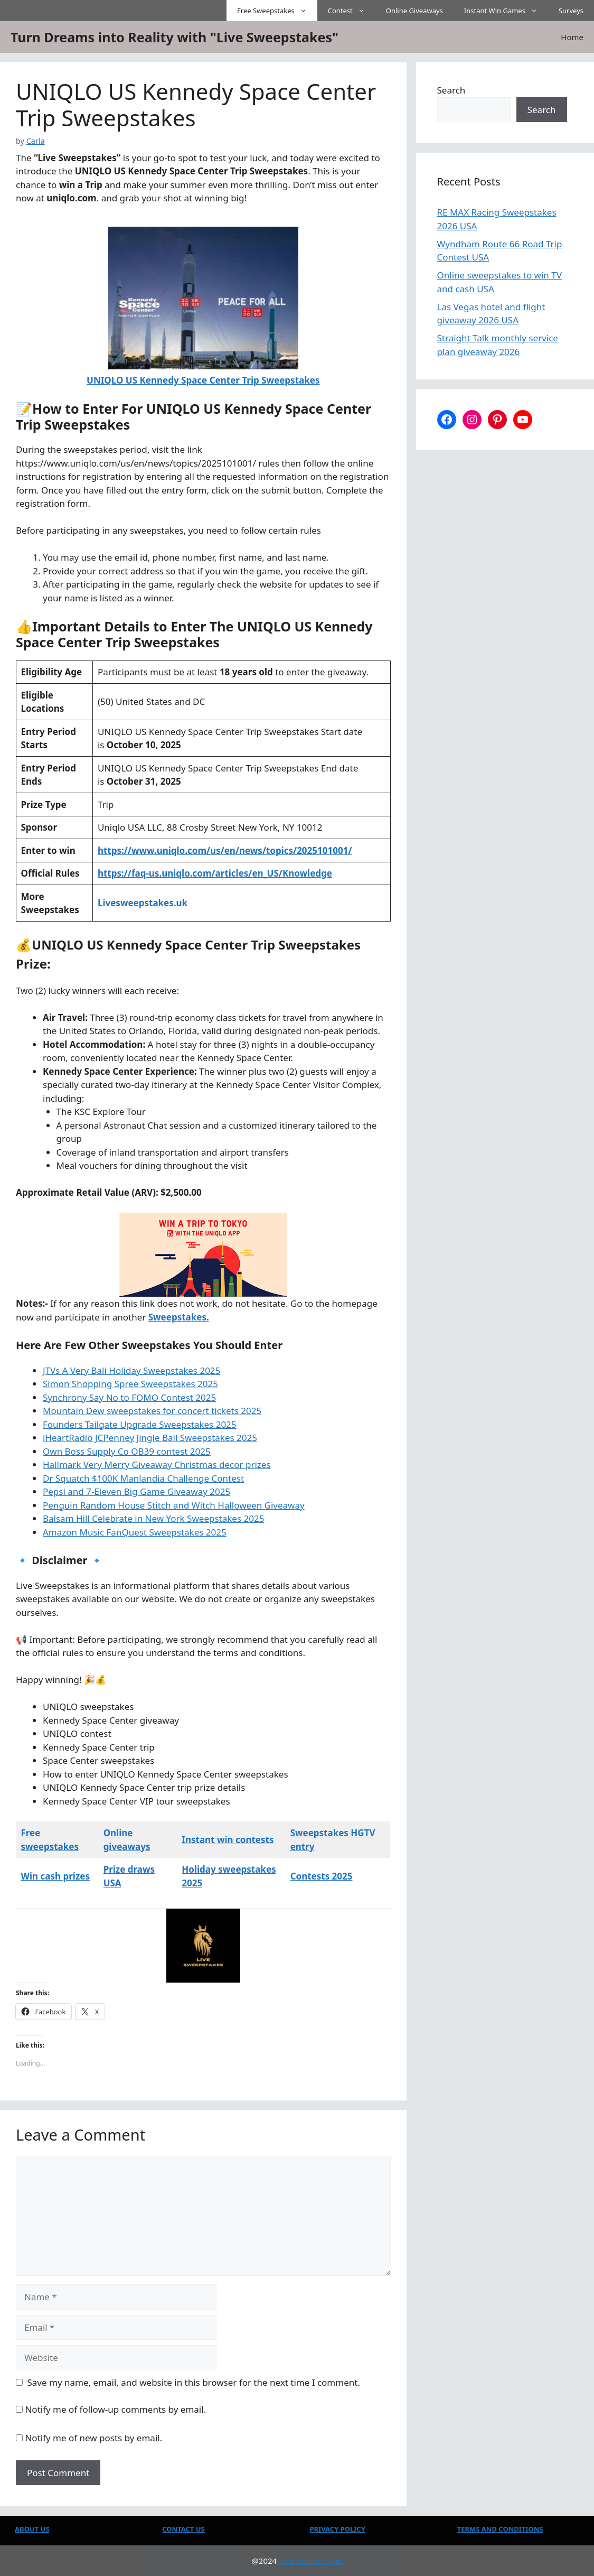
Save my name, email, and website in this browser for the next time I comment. (193, 2382)
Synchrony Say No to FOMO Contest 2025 (129, 1397)
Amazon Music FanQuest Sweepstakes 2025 (135, 1532)
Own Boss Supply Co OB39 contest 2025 (127, 1451)
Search (451, 90)
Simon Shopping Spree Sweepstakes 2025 (130, 1384)
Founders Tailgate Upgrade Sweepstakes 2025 (140, 1424)
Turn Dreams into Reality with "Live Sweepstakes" (174, 37)
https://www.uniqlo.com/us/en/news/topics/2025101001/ (225, 850)
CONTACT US (183, 2529)
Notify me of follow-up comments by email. (115, 2409)
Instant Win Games (506, 10)
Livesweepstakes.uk (142, 903)
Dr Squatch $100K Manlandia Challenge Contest (143, 1478)
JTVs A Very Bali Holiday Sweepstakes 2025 (131, 1370)
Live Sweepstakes (311, 2560)
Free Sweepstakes (277, 10)
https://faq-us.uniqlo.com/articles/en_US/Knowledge (215, 873)
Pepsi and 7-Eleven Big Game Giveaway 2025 (136, 1491)
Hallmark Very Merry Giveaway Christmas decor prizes (157, 1464)
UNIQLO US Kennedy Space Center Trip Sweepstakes (203, 380)
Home (572, 37)
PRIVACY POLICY (337, 2529)
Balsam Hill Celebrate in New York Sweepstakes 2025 (153, 1518)
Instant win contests (228, 1840)
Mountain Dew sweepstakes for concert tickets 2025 (152, 1411)
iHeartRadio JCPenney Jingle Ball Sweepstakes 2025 (150, 1437)
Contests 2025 (321, 1876)
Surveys (571, 10)
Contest (351, 10)
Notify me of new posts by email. (93, 2438)
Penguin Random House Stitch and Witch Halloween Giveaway (174, 1505)
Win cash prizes (55, 1876)
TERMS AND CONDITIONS (500, 2529)
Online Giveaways (414, 10)
